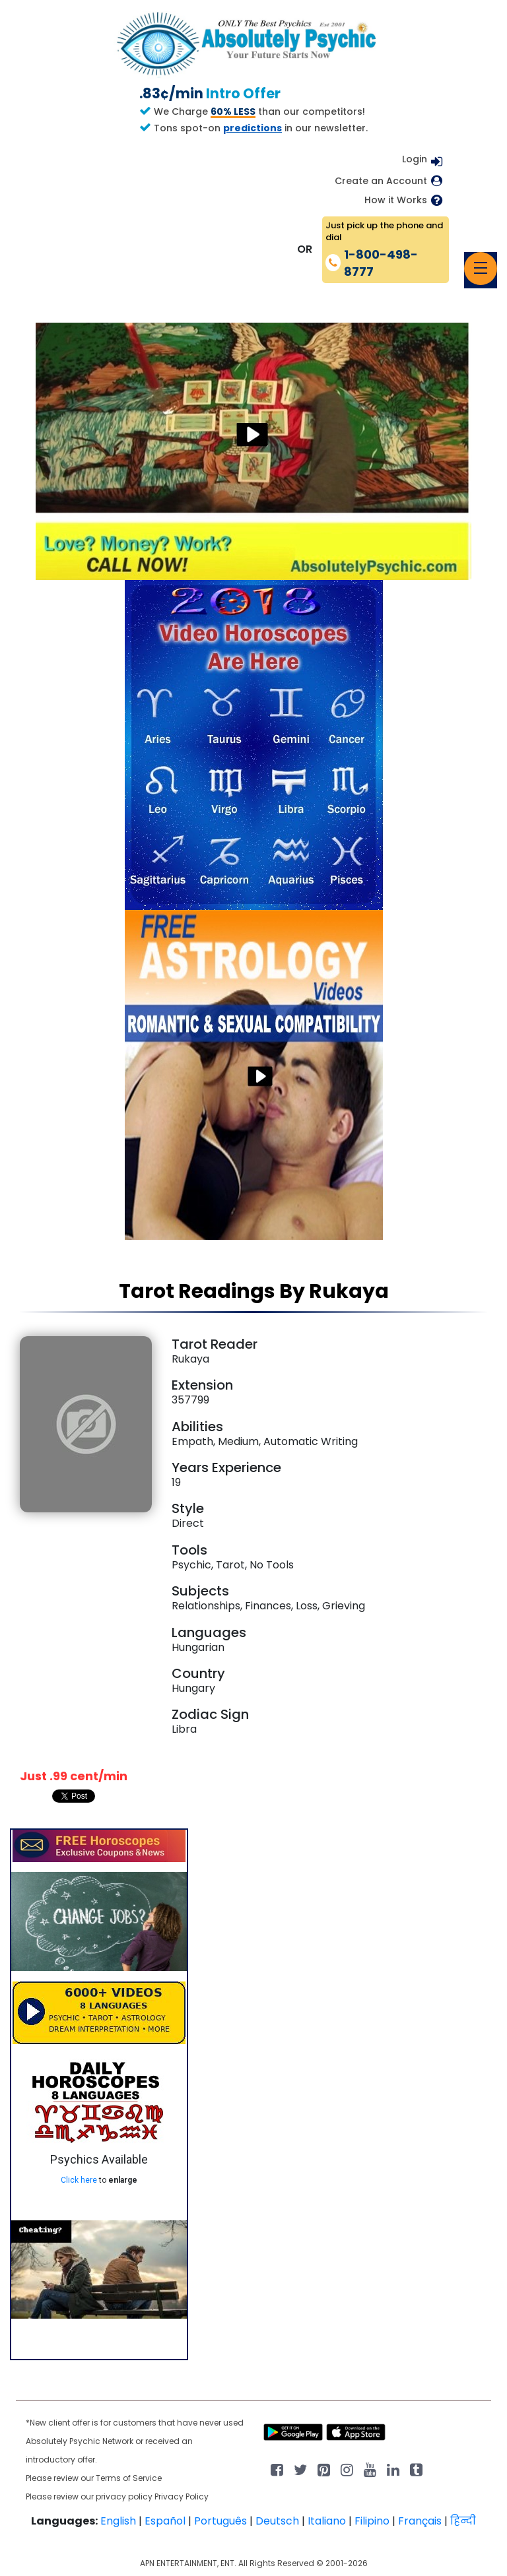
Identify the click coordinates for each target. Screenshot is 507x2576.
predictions (252, 128)
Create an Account (381, 181)
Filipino (372, 2520)
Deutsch (277, 2520)
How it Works (395, 200)
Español (165, 2520)
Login (414, 159)
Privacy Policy (181, 2496)
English (118, 2520)
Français (420, 2520)
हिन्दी (463, 2520)
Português (220, 2520)
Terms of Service (129, 2478)
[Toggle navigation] (480, 268)
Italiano (327, 2520)
